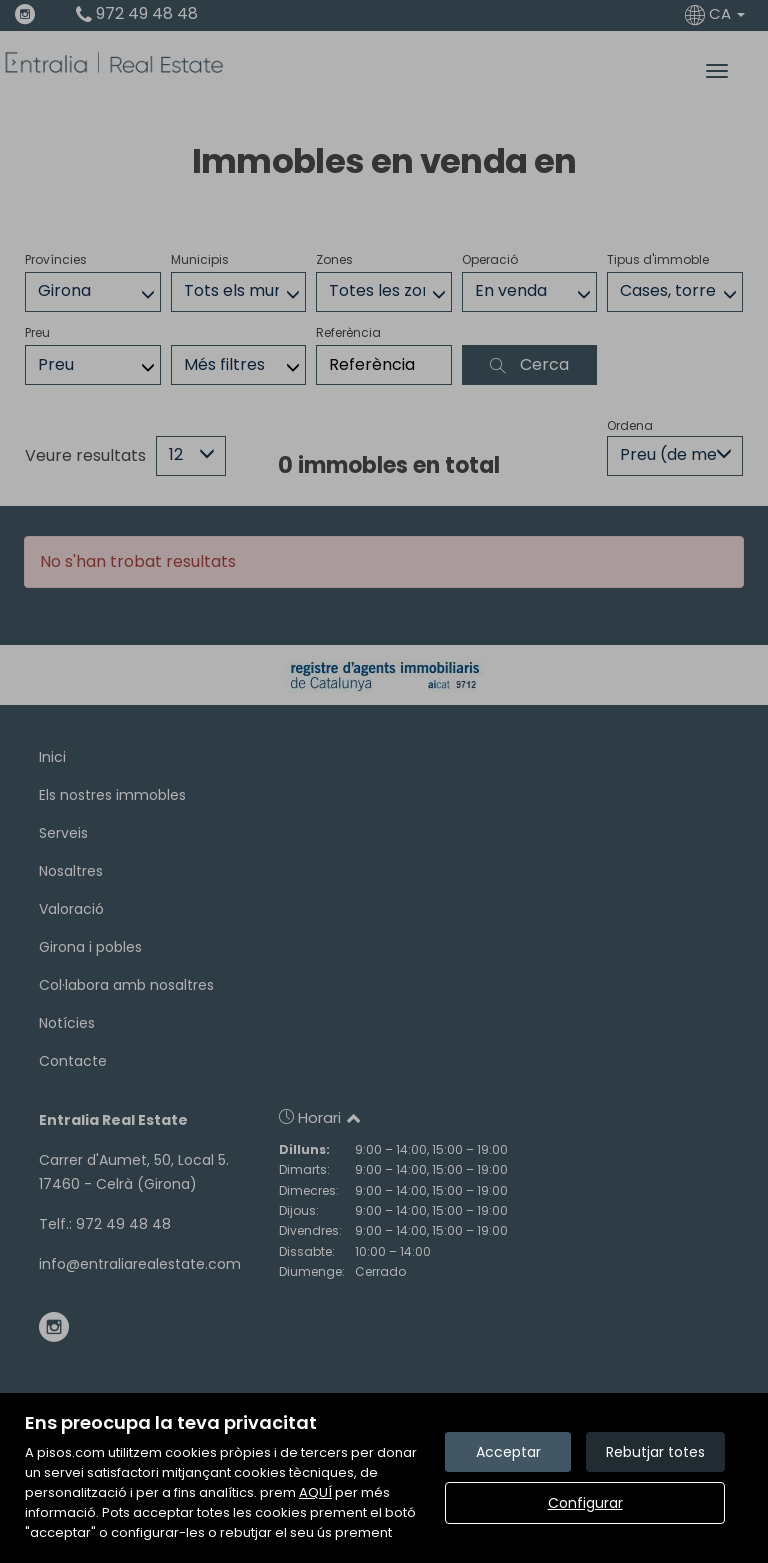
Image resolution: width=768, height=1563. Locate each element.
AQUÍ (315, 1492)
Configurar (585, 1503)
